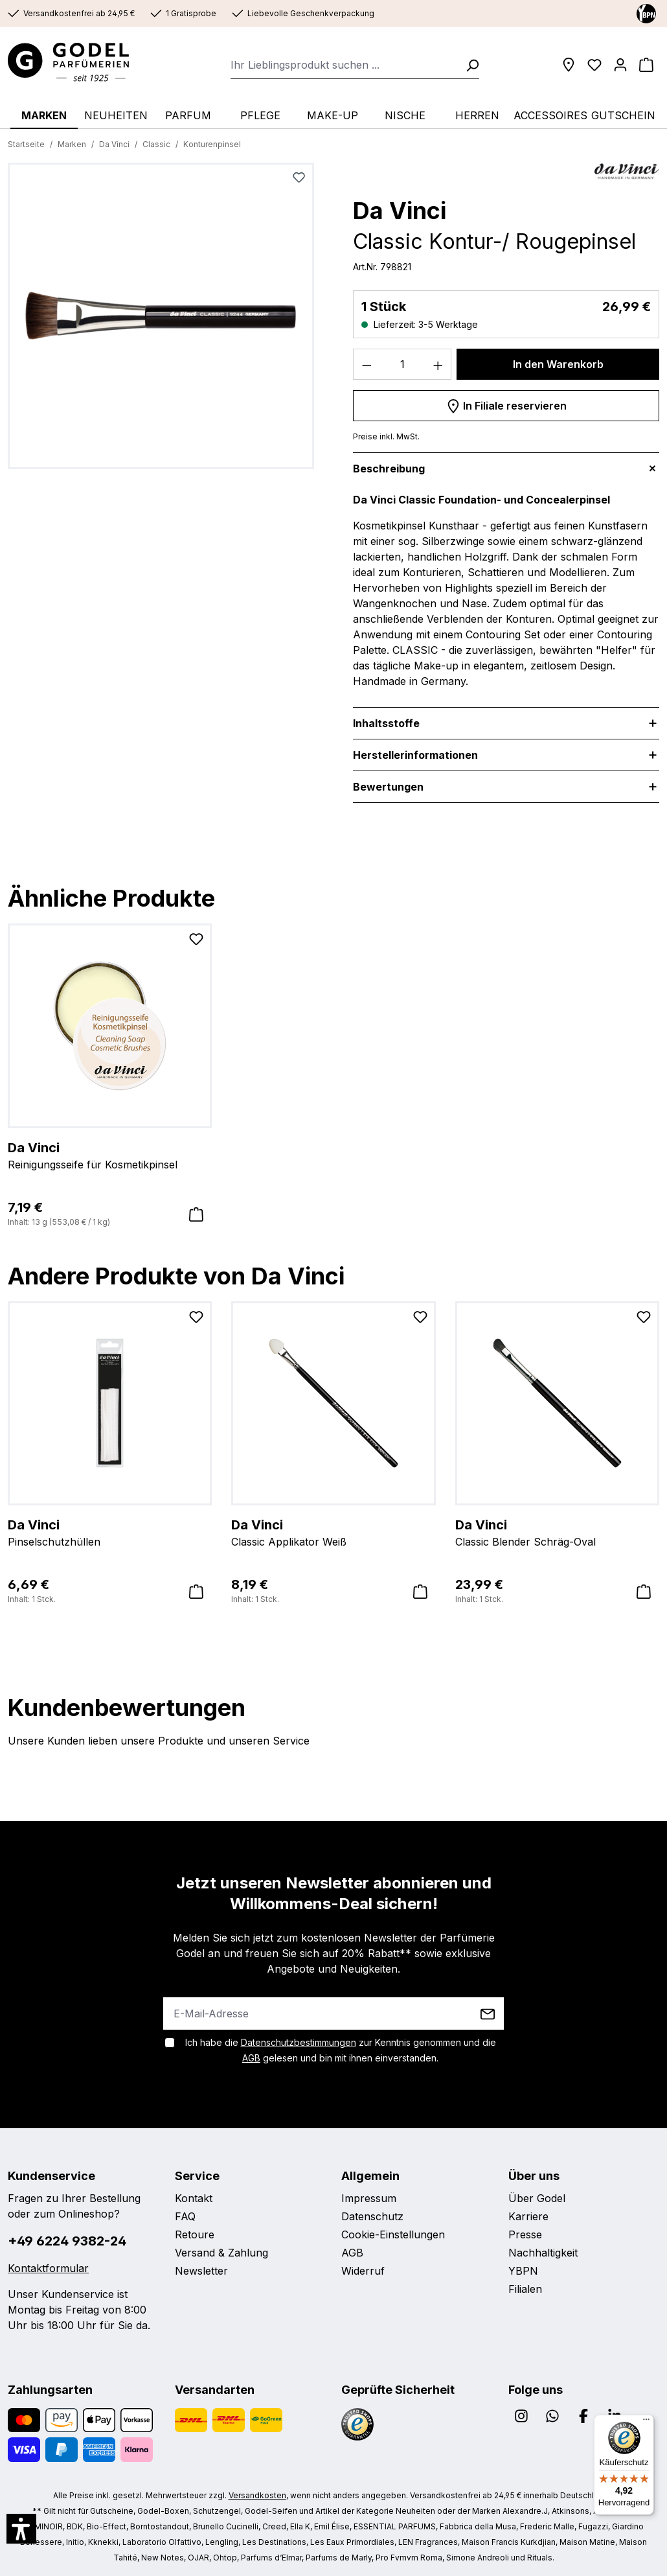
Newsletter (201, 2270)
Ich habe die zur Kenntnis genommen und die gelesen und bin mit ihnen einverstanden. (340, 2050)
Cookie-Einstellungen (393, 2234)
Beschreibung (389, 468)
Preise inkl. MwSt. (386, 436)
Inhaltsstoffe (386, 723)
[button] (21, 2529)
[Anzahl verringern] (366, 364)
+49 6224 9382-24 (67, 2241)
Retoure (194, 2234)
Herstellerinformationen (415, 754)
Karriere (528, 2216)
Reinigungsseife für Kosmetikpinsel (110, 1155)
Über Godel (536, 2198)
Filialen (525, 2288)
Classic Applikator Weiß (333, 1532)
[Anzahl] (402, 364)
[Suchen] (468, 65)
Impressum (368, 2198)
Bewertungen (388, 786)
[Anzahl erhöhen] (438, 364)
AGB (251, 2057)
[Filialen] (569, 65)
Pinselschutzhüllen (110, 1532)
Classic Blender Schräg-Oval (557, 1532)
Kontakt (193, 2198)
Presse (525, 2234)
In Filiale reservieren (506, 403)
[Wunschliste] (594, 65)
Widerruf (363, 2270)
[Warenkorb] (646, 65)
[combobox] (344, 65)
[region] (161, 321)
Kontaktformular (48, 2268)
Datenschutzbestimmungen (298, 2042)
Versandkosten (257, 2495)
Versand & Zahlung (221, 2252)
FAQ (185, 2216)
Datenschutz (372, 2216)
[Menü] (646, 2422)
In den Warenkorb (558, 364)
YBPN (523, 2270)
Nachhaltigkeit (543, 2252)
